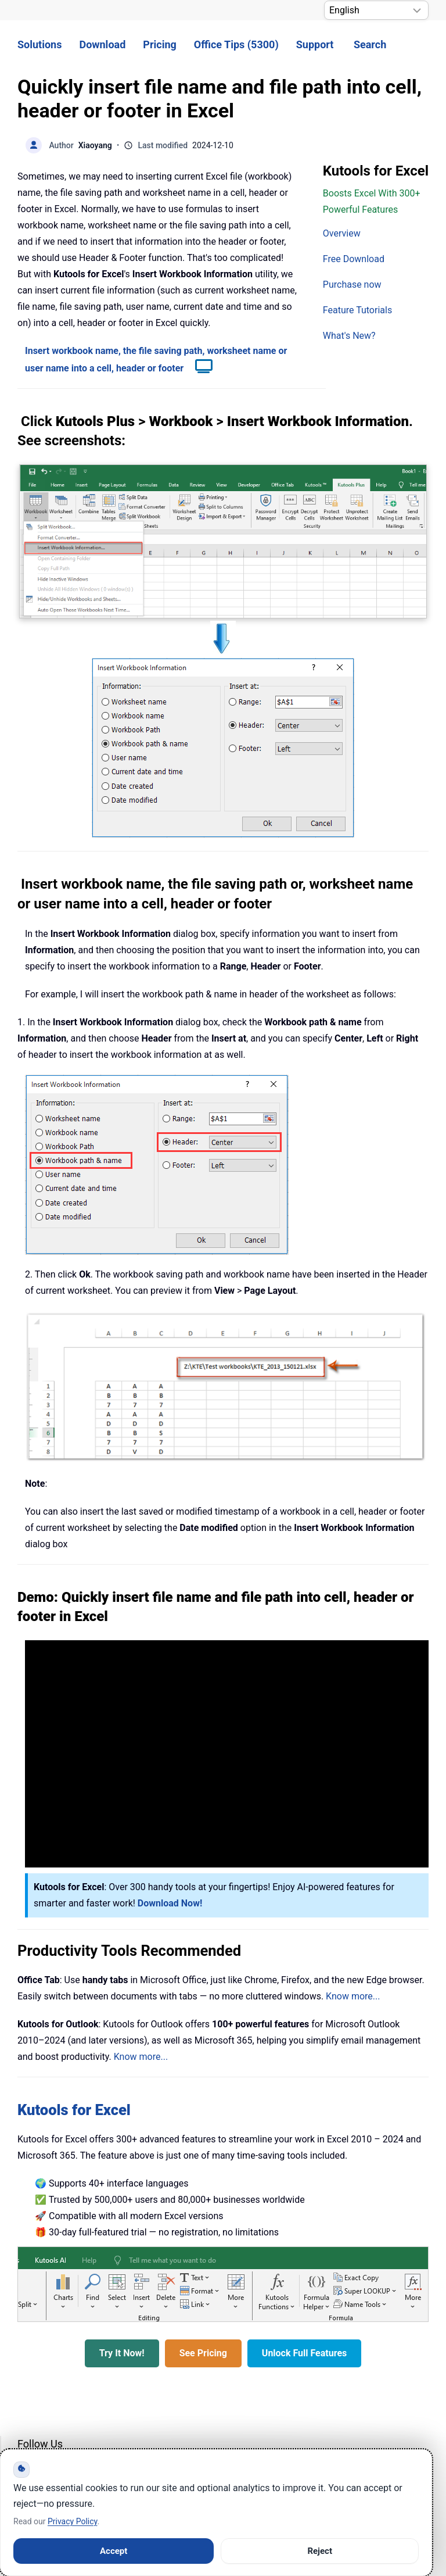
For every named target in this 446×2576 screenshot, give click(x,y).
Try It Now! (122, 2353)
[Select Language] (376, 10)
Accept (113, 2551)
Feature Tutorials (357, 310)
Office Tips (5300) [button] (236, 44)
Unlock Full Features (304, 2353)
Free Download (353, 258)
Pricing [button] (159, 44)
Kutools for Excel (74, 2110)
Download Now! (170, 1903)
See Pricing (203, 2353)
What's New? (349, 335)
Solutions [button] (39, 44)
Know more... (353, 1996)
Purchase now (352, 284)
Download (102, 44)
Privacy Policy (72, 2521)
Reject (319, 2551)
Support (315, 44)
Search (370, 44)
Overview (342, 233)
